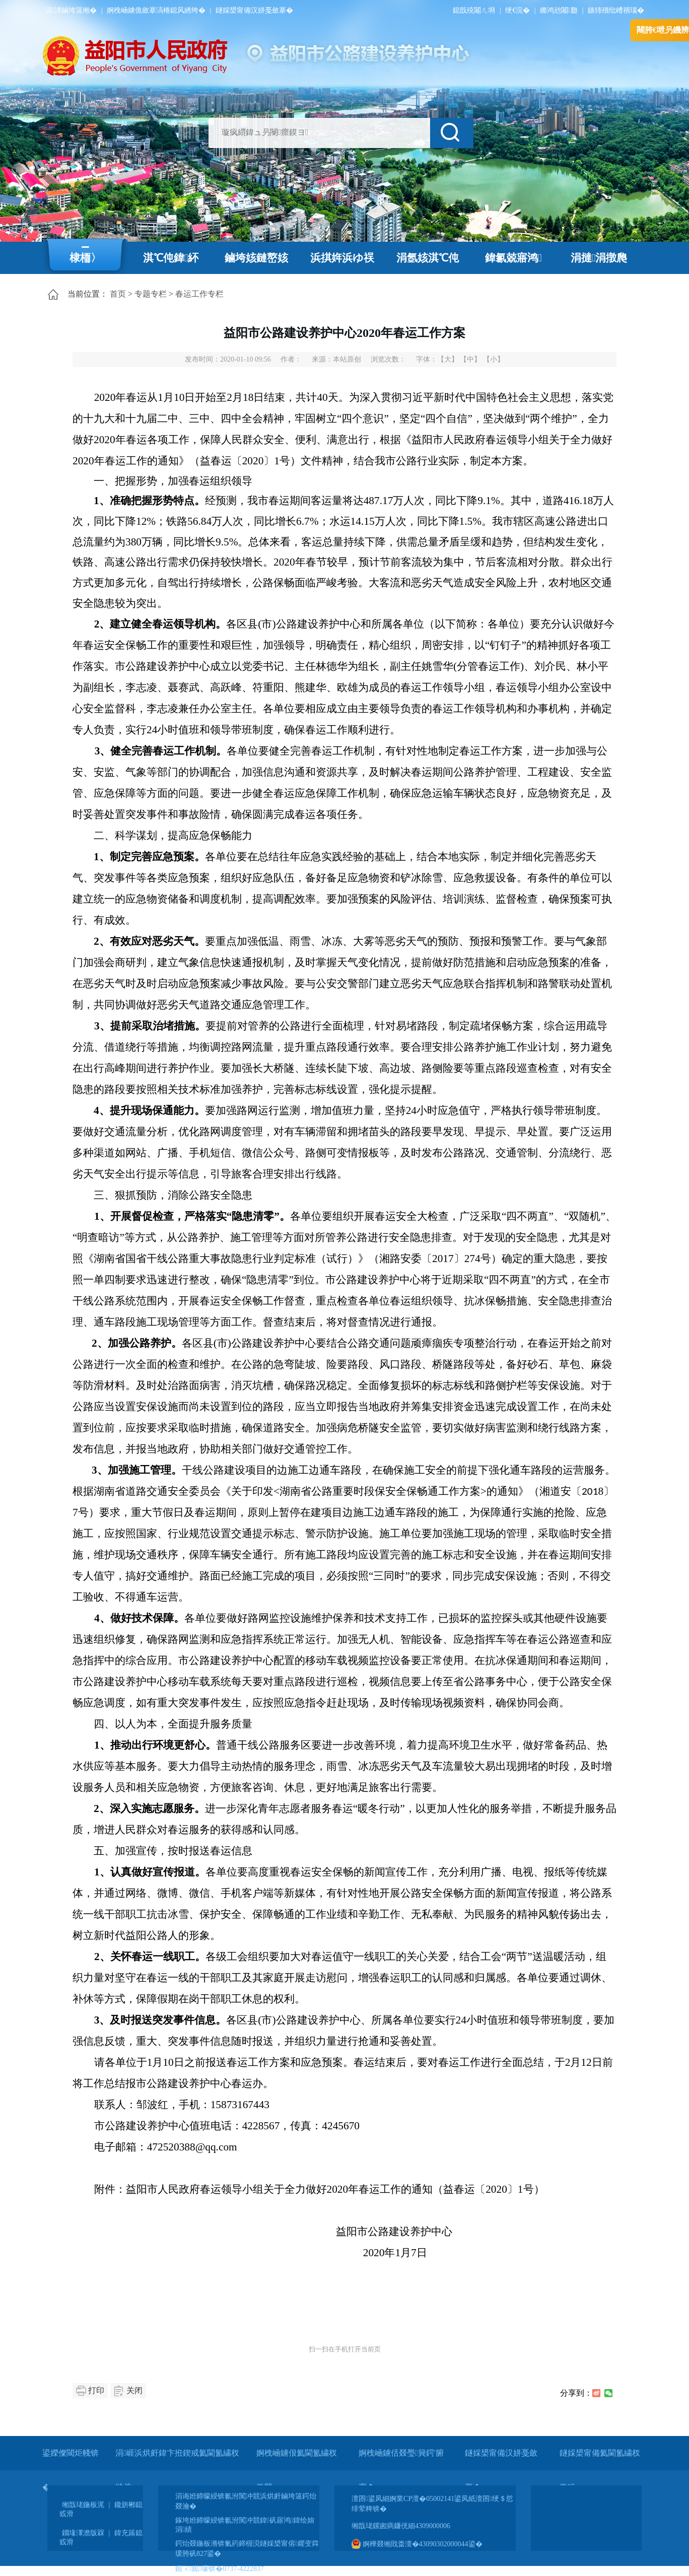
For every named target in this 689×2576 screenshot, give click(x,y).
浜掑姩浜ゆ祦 (342, 258)
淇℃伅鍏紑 (171, 258)
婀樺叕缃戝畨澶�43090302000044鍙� (417, 2544)
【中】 (470, 359)
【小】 (493, 359)
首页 (118, 294)
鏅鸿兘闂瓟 (559, 10)
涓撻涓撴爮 (599, 258)
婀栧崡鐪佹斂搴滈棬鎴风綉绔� (156, 10)
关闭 (134, 2390)
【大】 (447, 359)
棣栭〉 (85, 258)
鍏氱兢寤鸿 (513, 258)
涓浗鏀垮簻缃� (71, 10)
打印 (96, 2390)
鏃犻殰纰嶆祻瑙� (616, 10)
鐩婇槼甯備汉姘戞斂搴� (254, 10)
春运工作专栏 (199, 294)
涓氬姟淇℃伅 (427, 258)
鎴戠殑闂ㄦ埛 (474, 10)
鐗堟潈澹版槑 (83, 2533)
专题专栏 (150, 294)
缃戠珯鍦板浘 (83, 2505)
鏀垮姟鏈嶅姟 (256, 258)
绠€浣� (517, 10)
